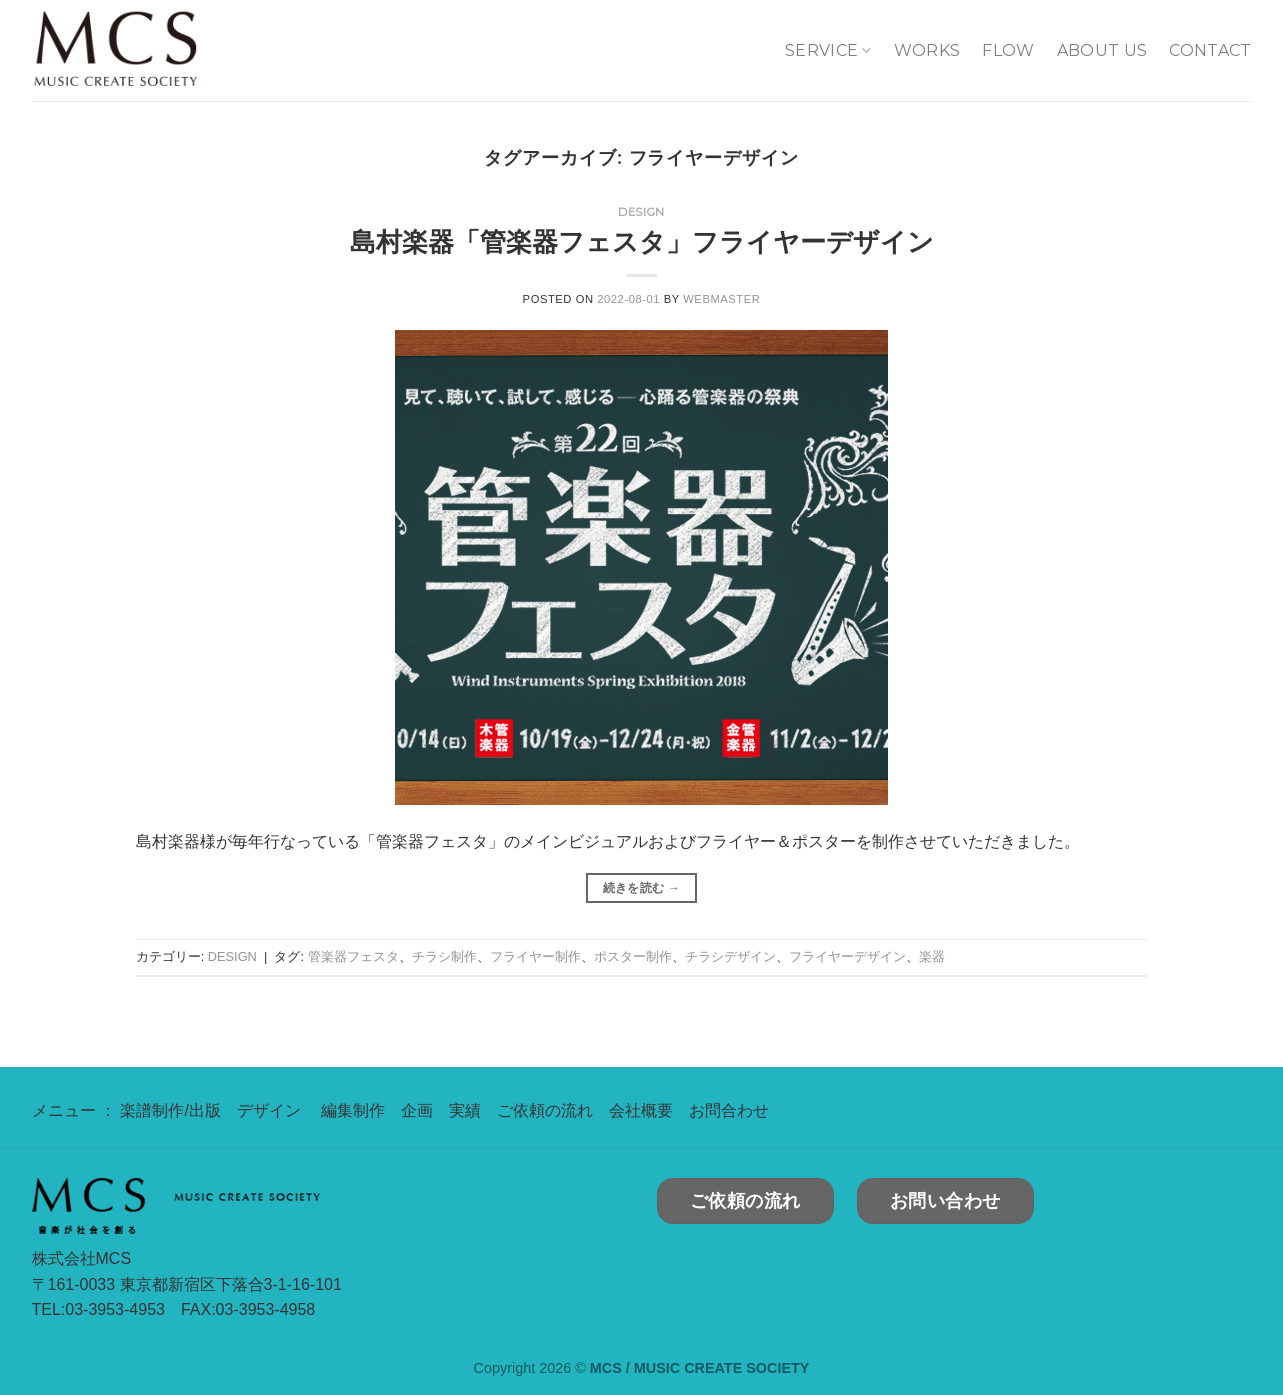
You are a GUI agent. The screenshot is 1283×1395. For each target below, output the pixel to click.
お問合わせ (729, 1110)
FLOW (1008, 50)
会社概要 (641, 1110)
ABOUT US (1102, 50)
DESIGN (641, 212)
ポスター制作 (633, 956)
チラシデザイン (730, 956)
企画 (417, 1110)
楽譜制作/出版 (170, 1110)
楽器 (932, 956)
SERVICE (828, 51)
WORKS (927, 50)
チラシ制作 (444, 956)
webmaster (721, 299)
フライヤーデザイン (847, 956)
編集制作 (353, 1110)
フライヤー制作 (535, 956)
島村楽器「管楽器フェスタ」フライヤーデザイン (642, 241)
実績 (465, 1110)
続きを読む (642, 888)
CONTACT (1210, 50)
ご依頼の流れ (545, 1110)
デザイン (269, 1110)
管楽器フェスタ (353, 956)
